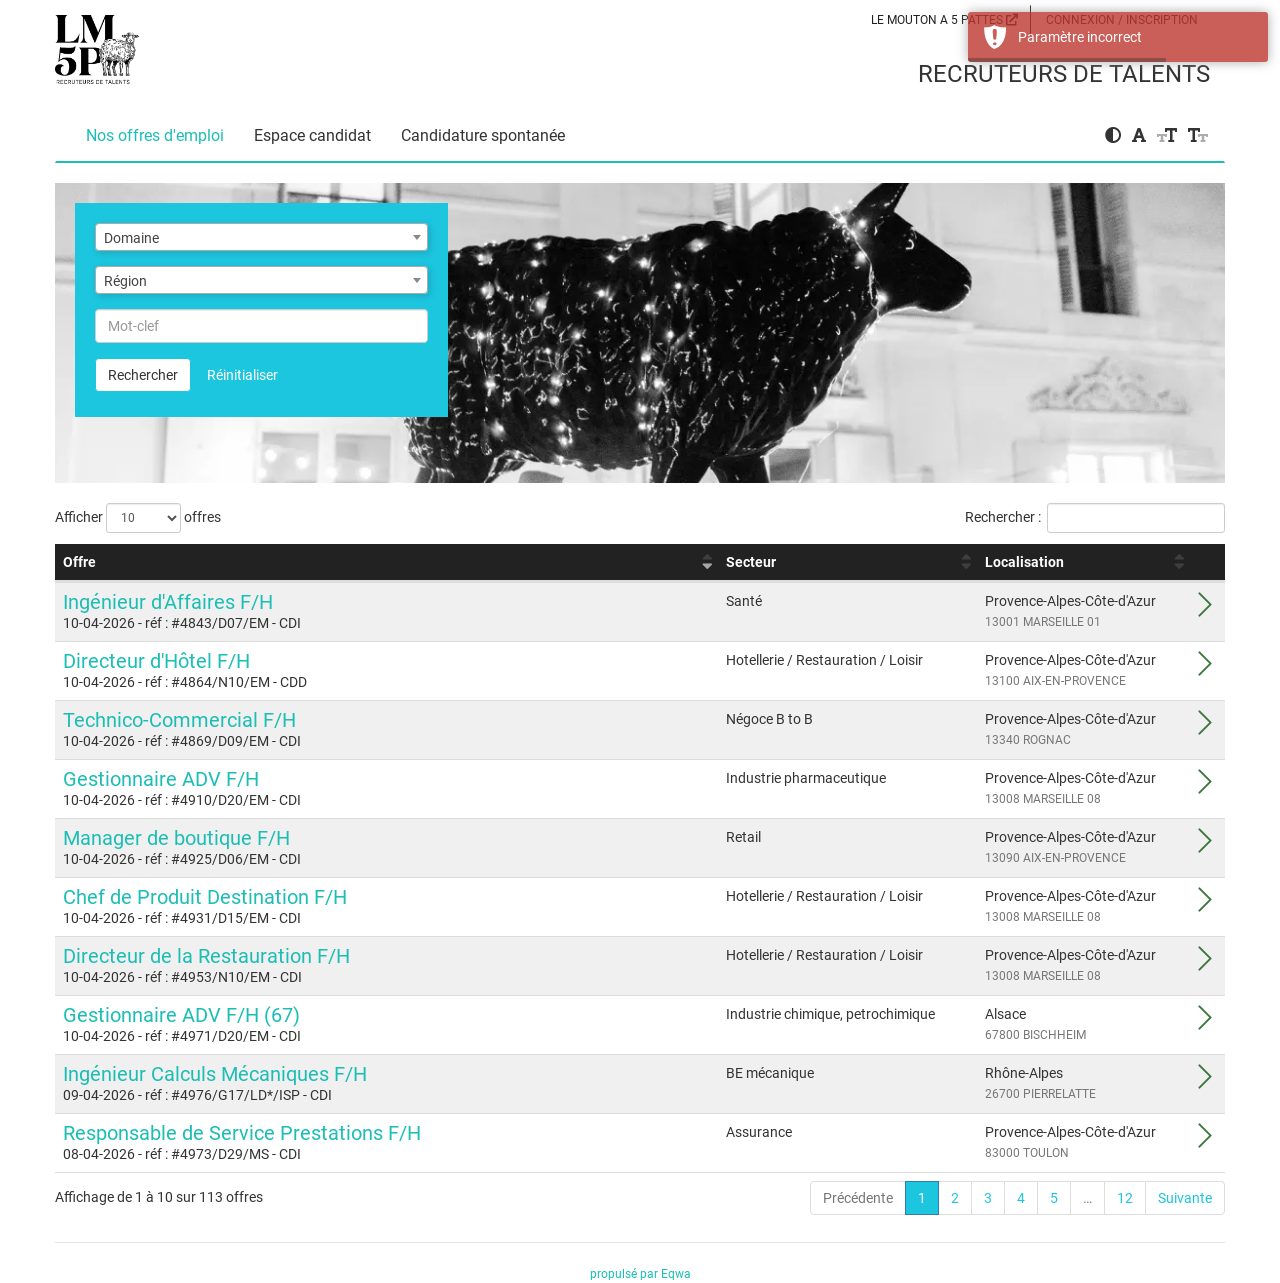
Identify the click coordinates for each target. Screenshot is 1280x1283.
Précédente (858, 1198)
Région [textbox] (125, 281)
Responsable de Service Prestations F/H (242, 1133)
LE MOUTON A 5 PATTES (944, 20)
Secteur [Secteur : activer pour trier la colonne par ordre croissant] (751, 562)
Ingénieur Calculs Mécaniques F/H (215, 1074)
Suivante (1185, 1198)
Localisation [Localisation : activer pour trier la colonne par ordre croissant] (1024, 562)
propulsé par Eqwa (640, 1274)
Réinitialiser (242, 375)
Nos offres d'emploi (155, 135)
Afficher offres (138, 518)
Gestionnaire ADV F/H (161, 779)
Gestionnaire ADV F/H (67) (181, 1015)
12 (1125, 1198)
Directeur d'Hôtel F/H (156, 661)
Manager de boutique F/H (176, 838)
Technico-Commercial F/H (179, 720)
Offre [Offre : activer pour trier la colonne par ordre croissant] (79, 562)
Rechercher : (1095, 518)
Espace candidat (312, 135)
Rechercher (143, 375)
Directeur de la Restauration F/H (206, 956)
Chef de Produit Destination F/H (205, 897)
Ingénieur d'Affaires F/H (168, 602)
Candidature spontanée (483, 135)
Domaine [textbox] (131, 238)
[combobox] (261, 237)
